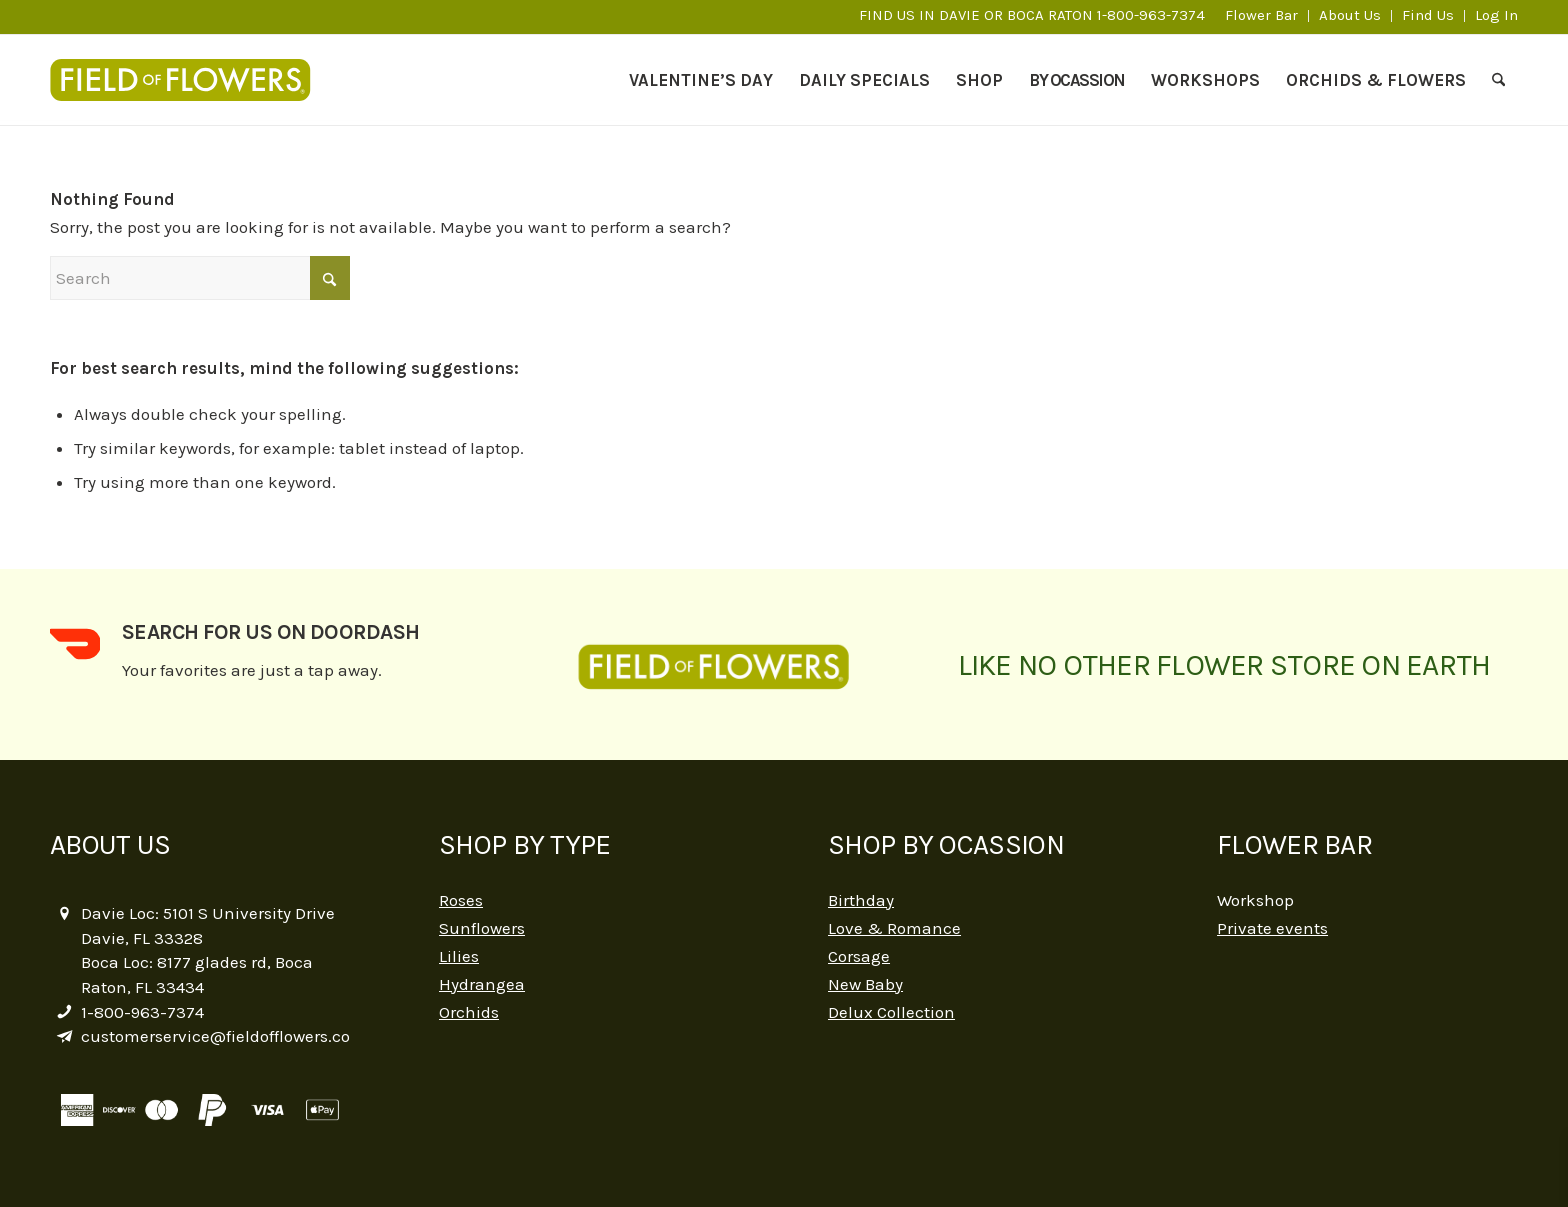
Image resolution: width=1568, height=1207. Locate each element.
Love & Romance (894, 928)
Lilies (459, 956)
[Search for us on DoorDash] (75, 644)
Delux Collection (891, 1012)
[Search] (1498, 80)
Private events (1272, 928)
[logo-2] (190, 80)
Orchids (469, 1012)
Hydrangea (482, 984)
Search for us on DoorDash (271, 632)
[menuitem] (1262, 16)
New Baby (865, 984)
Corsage (859, 956)
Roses (461, 900)
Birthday (861, 900)
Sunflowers (482, 928)
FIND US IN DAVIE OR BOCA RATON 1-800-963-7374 (1032, 15)
